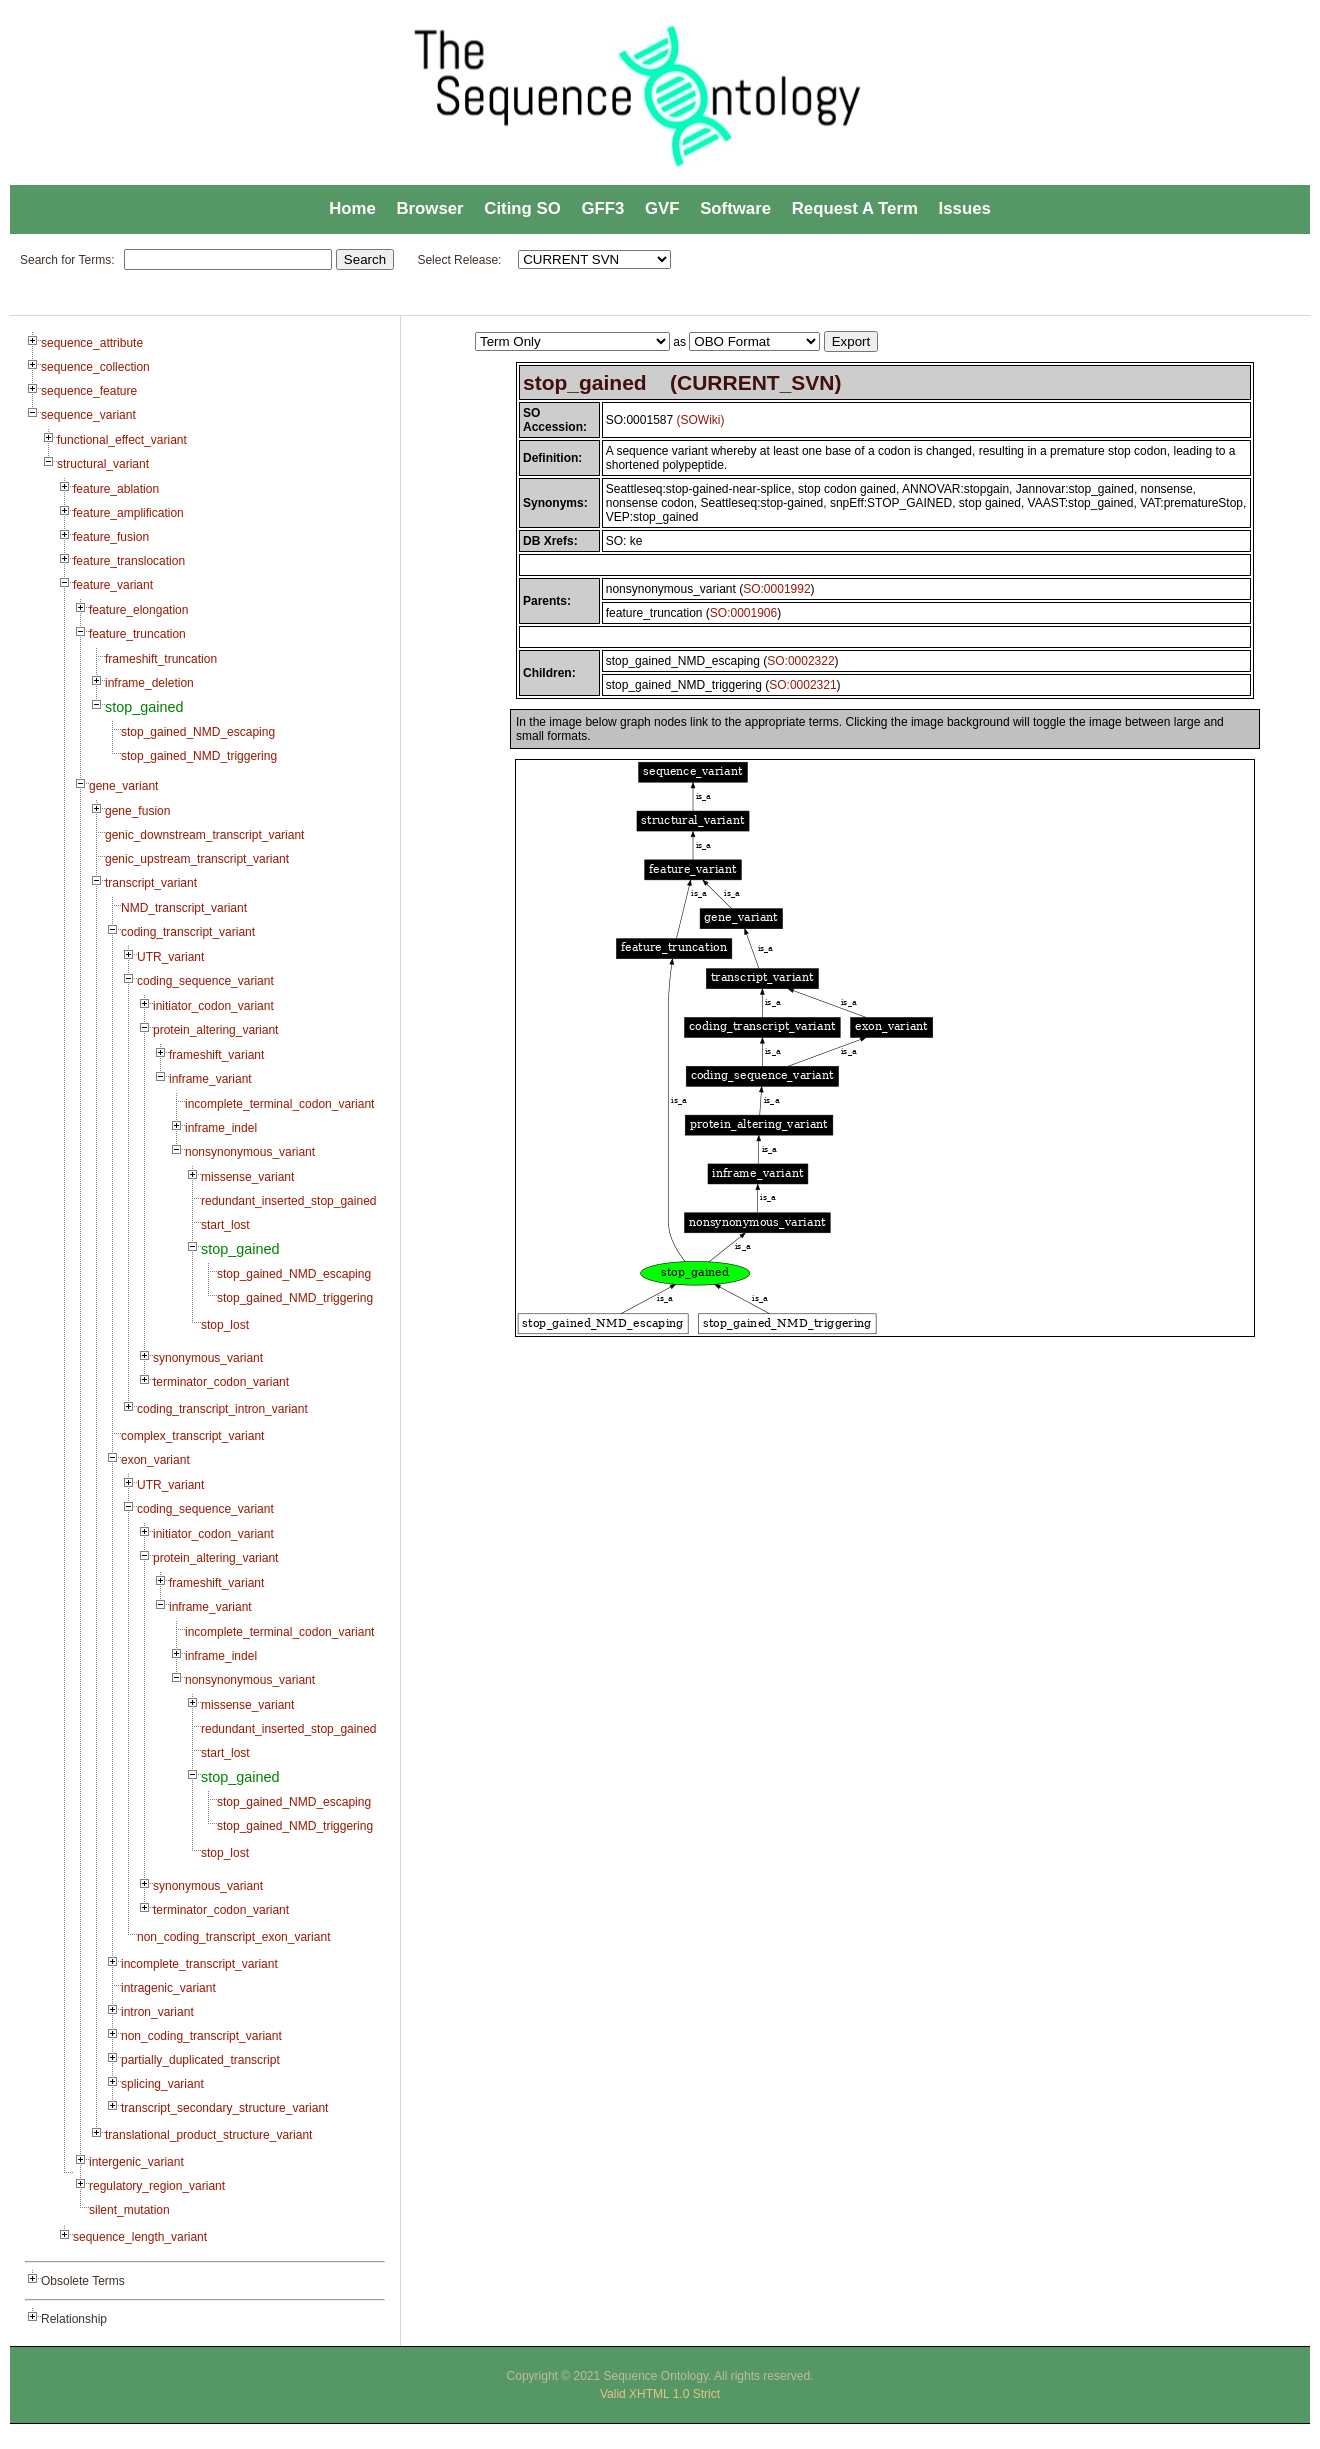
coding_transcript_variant (188, 932)
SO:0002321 (802, 685)
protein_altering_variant (215, 1030)
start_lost (225, 1225)
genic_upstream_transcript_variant (197, 859)
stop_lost (225, 1325)
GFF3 (602, 208)
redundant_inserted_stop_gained (288, 1201)
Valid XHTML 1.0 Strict (660, 2394)
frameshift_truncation (161, 659)
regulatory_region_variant (157, 2186)
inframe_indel (221, 1128)
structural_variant (103, 464)
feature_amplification (128, 513)
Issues (965, 208)
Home (352, 208)
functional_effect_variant (122, 440)
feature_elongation (138, 610)
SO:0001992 (776, 589)
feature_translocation (129, 561)
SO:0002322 (800, 661)
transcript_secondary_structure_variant (224, 2108)
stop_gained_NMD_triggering (199, 756)
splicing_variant (162, 2084)
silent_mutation (129, 2210)
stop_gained (144, 707)
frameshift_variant (216, 1055)
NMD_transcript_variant (184, 908)
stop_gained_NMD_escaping (198, 732)
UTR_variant (170, 957)
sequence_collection (95, 367)
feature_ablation (116, 489)
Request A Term (855, 208)
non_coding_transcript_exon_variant (233, 1937)
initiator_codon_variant (213, 1006)
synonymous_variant (208, 1358)
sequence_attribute (92, 343)
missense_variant (247, 1177)
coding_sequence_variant (205, 981)
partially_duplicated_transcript (200, 2060)
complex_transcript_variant (192, 1436)
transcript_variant (151, 883)
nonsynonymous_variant (250, 1152)
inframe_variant (210, 1079)
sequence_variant (88, 415)
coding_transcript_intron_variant (222, 1409)
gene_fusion (137, 811)
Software (735, 208)
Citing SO (522, 208)
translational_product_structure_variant (208, 2135)
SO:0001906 (743, 613)
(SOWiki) (701, 420)
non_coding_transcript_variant (201, 2036)
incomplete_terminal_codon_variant (279, 1104)
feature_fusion (111, 537)
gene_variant (123, 786)
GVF (662, 208)
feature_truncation (137, 634)
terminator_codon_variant (221, 1382)
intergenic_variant (136, 2162)
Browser (429, 208)
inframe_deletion (149, 683)
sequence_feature (89, 391)
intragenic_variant (168, 1988)
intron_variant (157, 2012)
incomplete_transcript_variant (199, 1964)
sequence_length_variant (140, 2237)
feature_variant (113, 585)
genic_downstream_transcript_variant (204, 835)
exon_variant (155, 1460)
